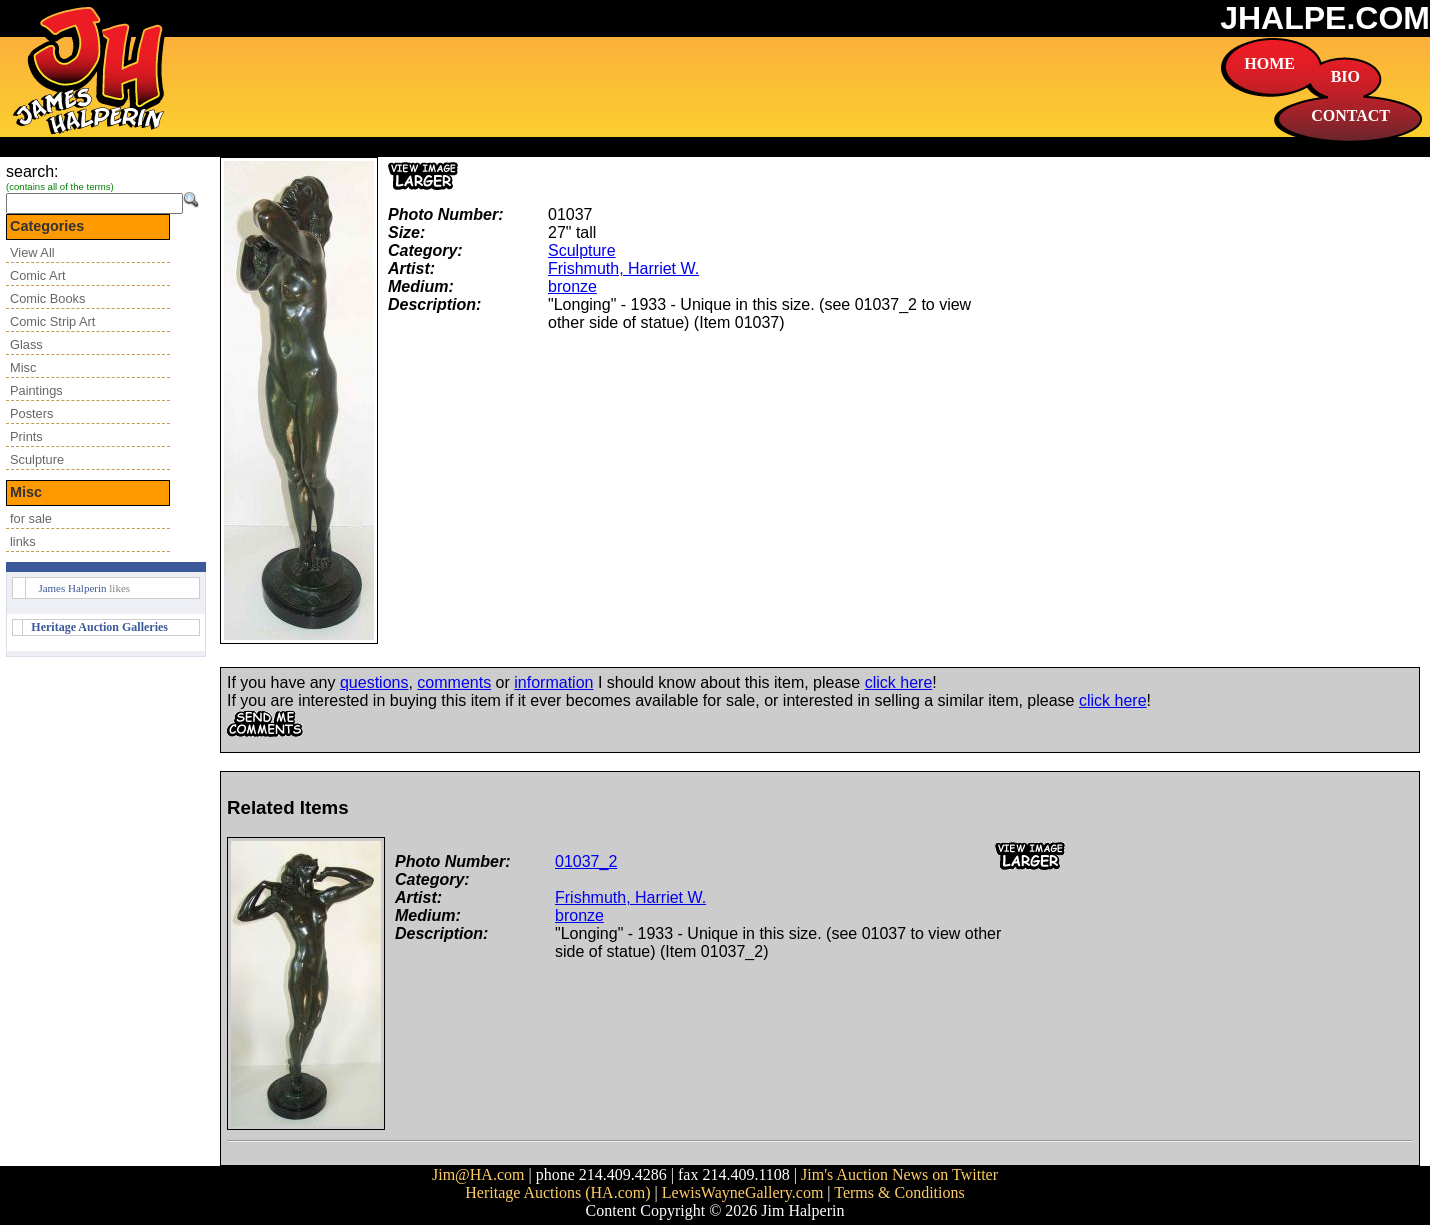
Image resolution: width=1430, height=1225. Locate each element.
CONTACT (1350, 115)
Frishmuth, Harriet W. (623, 268)
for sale (31, 518)
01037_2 (586, 861)
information (553, 682)
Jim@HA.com (478, 1174)
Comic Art (37, 275)
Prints (26, 436)
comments (454, 682)
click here (899, 682)
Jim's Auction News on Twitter (899, 1174)
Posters (31, 413)
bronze (572, 286)
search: (32, 171)
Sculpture (37, 459)
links (23, 541)
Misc (23, 367)
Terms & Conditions (899, 1192)
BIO (1345, 76)
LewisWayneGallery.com (743, 1192)
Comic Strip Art (52, 321)
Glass (26, 344)
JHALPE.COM (1325, 18)
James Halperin (72, 588)
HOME (1269, 63)
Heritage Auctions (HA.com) (557, 1192)
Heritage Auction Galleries (99, 627)
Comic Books (47, 298)
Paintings (36, 390)
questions (374, 682)
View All (32, 252)
